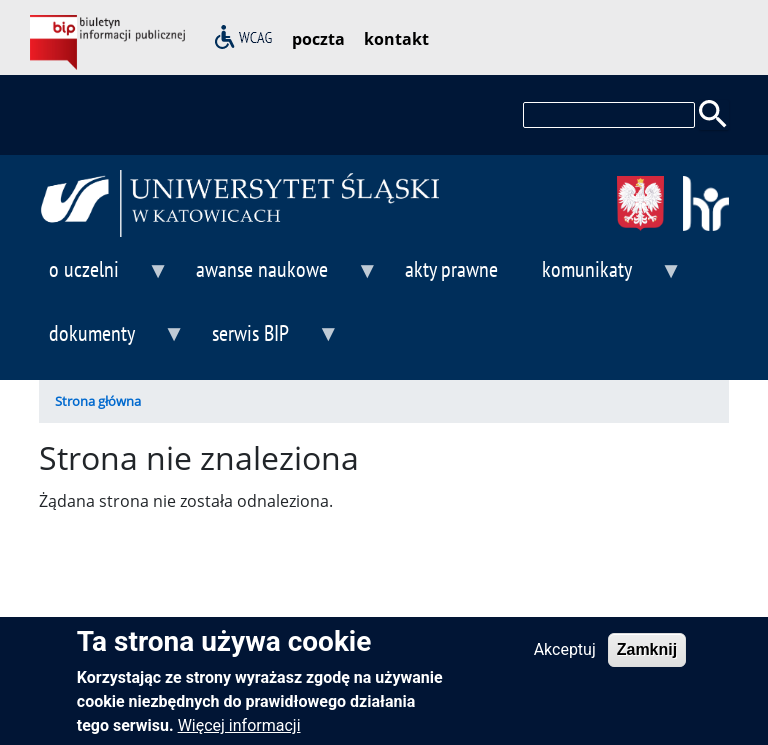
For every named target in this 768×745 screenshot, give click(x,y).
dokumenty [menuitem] (112, 341)
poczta (318, 39)
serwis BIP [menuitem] (270, 341)
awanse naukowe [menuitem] (282, 277)
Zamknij (647, 659)
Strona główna (98, 401)
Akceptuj (565, 659)
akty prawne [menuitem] (451, 268)
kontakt (396, 39)
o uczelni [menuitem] (104, 277)
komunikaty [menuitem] (607, 277)
